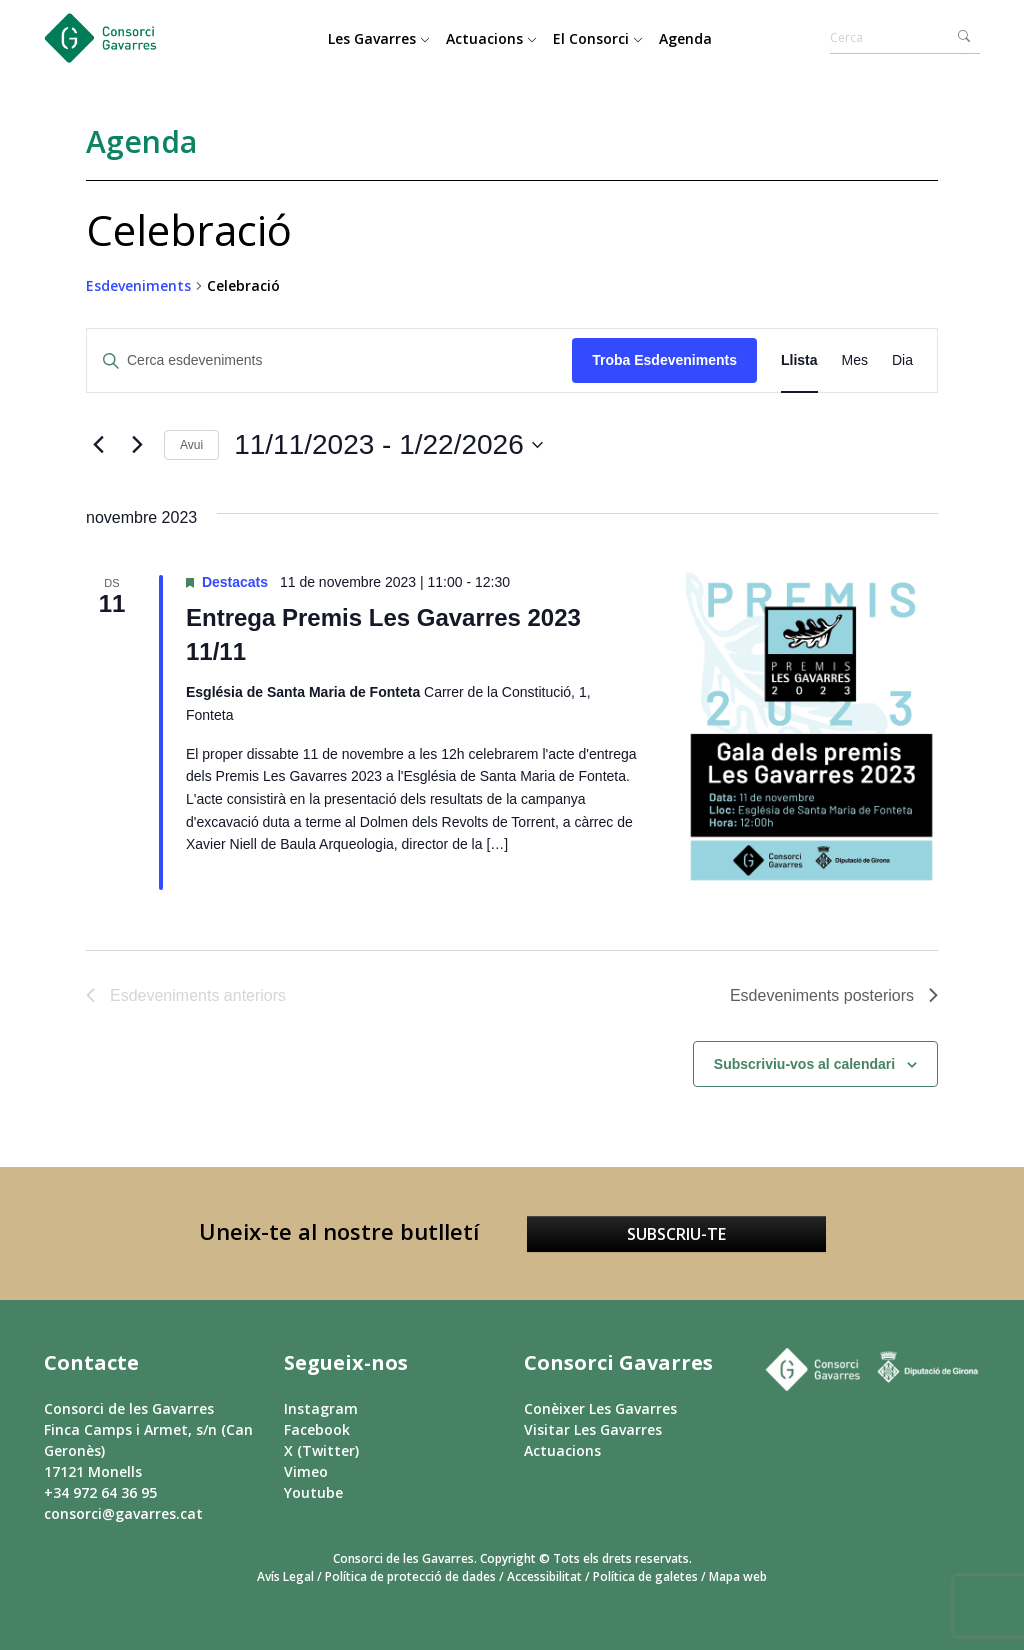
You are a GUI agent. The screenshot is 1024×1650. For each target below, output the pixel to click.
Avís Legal (285, 1576)
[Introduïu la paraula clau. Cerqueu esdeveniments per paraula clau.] (329, 360)
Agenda (685, 38)
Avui (191, 445)
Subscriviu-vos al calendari (804, 1064)
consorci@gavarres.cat (123, 1513)
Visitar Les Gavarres (593, 1429)
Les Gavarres (379, 38)
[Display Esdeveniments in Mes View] (855, 360)
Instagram (321, 1408)
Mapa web (738, 1576)
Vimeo (306, 1471)
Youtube (313, 1492)
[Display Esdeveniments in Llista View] (799, 360)
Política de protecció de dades (410, 1576)
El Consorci (598, 38)
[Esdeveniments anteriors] (98, 445)
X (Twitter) (321, 1450)
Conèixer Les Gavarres (600, 1408)
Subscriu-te (676, 1234)
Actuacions (491, 38)
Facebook (317, 1429)
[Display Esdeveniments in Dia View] (902, 360)
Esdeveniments (138, 285)
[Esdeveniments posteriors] (137, 445)
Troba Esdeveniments (664, 360)
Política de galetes (645, 1576)
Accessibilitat (544, 1576)
